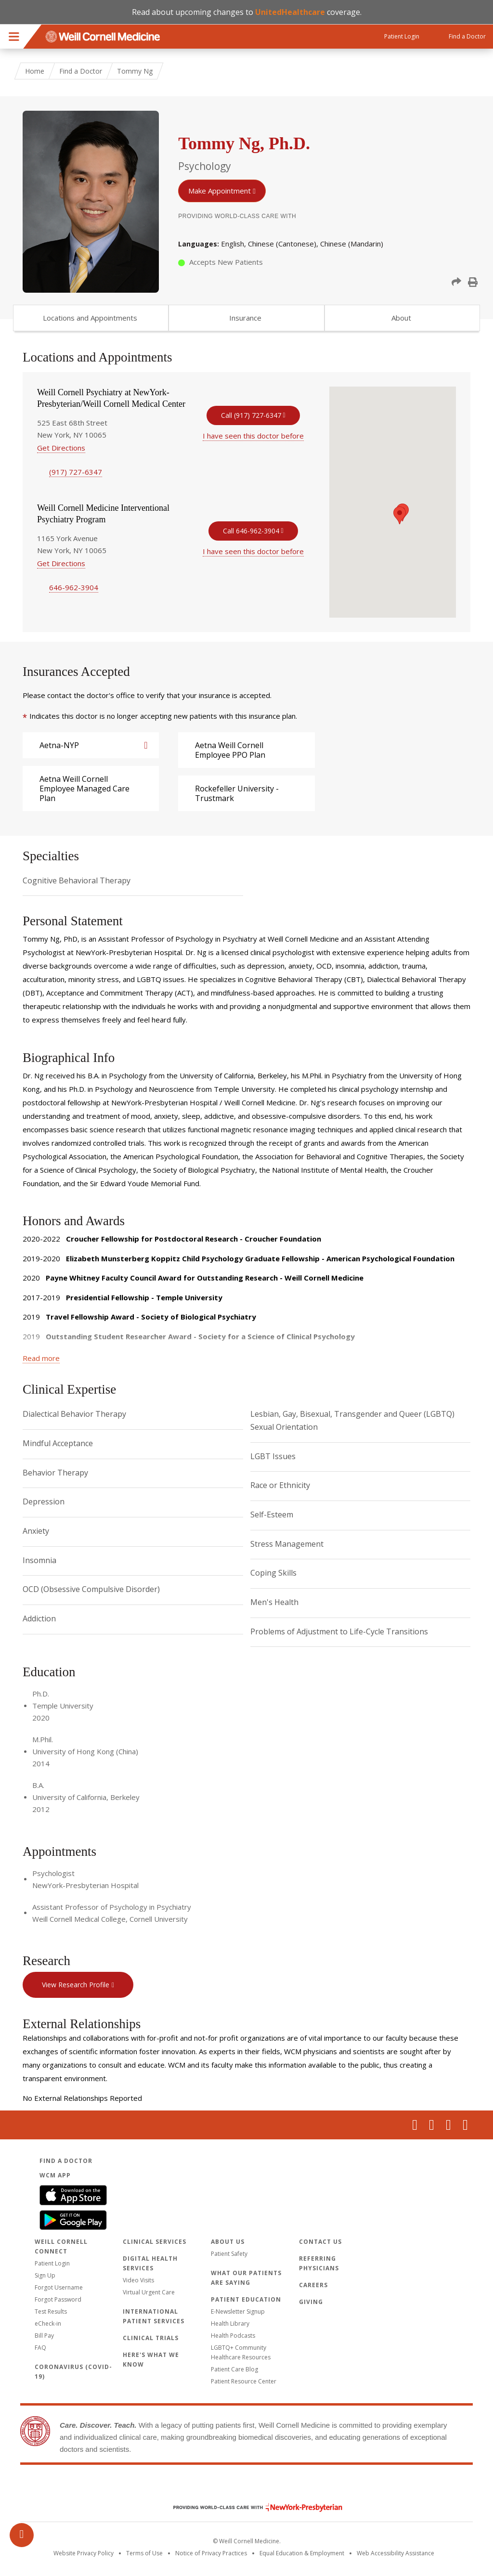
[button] (456, 282)
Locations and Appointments (90, 318)
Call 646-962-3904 (251, 530)
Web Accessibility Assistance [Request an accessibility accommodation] (395, 2553)
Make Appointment (219, 190)
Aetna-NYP (59, 745)
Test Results (51, 2311)
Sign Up (45, 2275)
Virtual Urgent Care (149, 2292)
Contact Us (320, 2242)
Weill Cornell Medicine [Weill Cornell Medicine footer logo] (246, 2487)
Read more (41, 1358)
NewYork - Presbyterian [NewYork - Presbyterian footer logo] (250, 2507)
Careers (313, 2285)
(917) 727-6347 (75, 472)
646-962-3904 (73, 587)
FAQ (40, 2347)
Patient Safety (229, 2254)
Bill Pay (44, 2335)
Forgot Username (59, 2287)
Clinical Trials (151, 2338)
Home (34, 71)
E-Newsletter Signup (238, 2311)
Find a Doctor (80, 71)
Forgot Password (58, 2299)
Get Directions (61, 448)
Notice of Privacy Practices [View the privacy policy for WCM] (211, 2553)
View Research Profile (75, 1984)
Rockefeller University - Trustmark (237, 793)
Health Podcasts (233, 2335)
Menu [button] (14, 37)
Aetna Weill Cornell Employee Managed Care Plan (84, 788)
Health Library (230, 2323)
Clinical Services (154, 2242)
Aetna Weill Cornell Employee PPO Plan (230, 750)
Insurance (245, 318)
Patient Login (52, 2263)
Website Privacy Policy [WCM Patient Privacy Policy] (83, 2553)
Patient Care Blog (234, 2369)
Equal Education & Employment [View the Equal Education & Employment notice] (301, 2553)
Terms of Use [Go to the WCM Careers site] (144, 2553)
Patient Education (246, 2299)
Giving (311, 2302)
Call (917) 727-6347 (251, 415)
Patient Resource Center (243, 2381)
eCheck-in (48, 2323)
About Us (228, 2242)
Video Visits (138, 2280)
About (401, 318)
